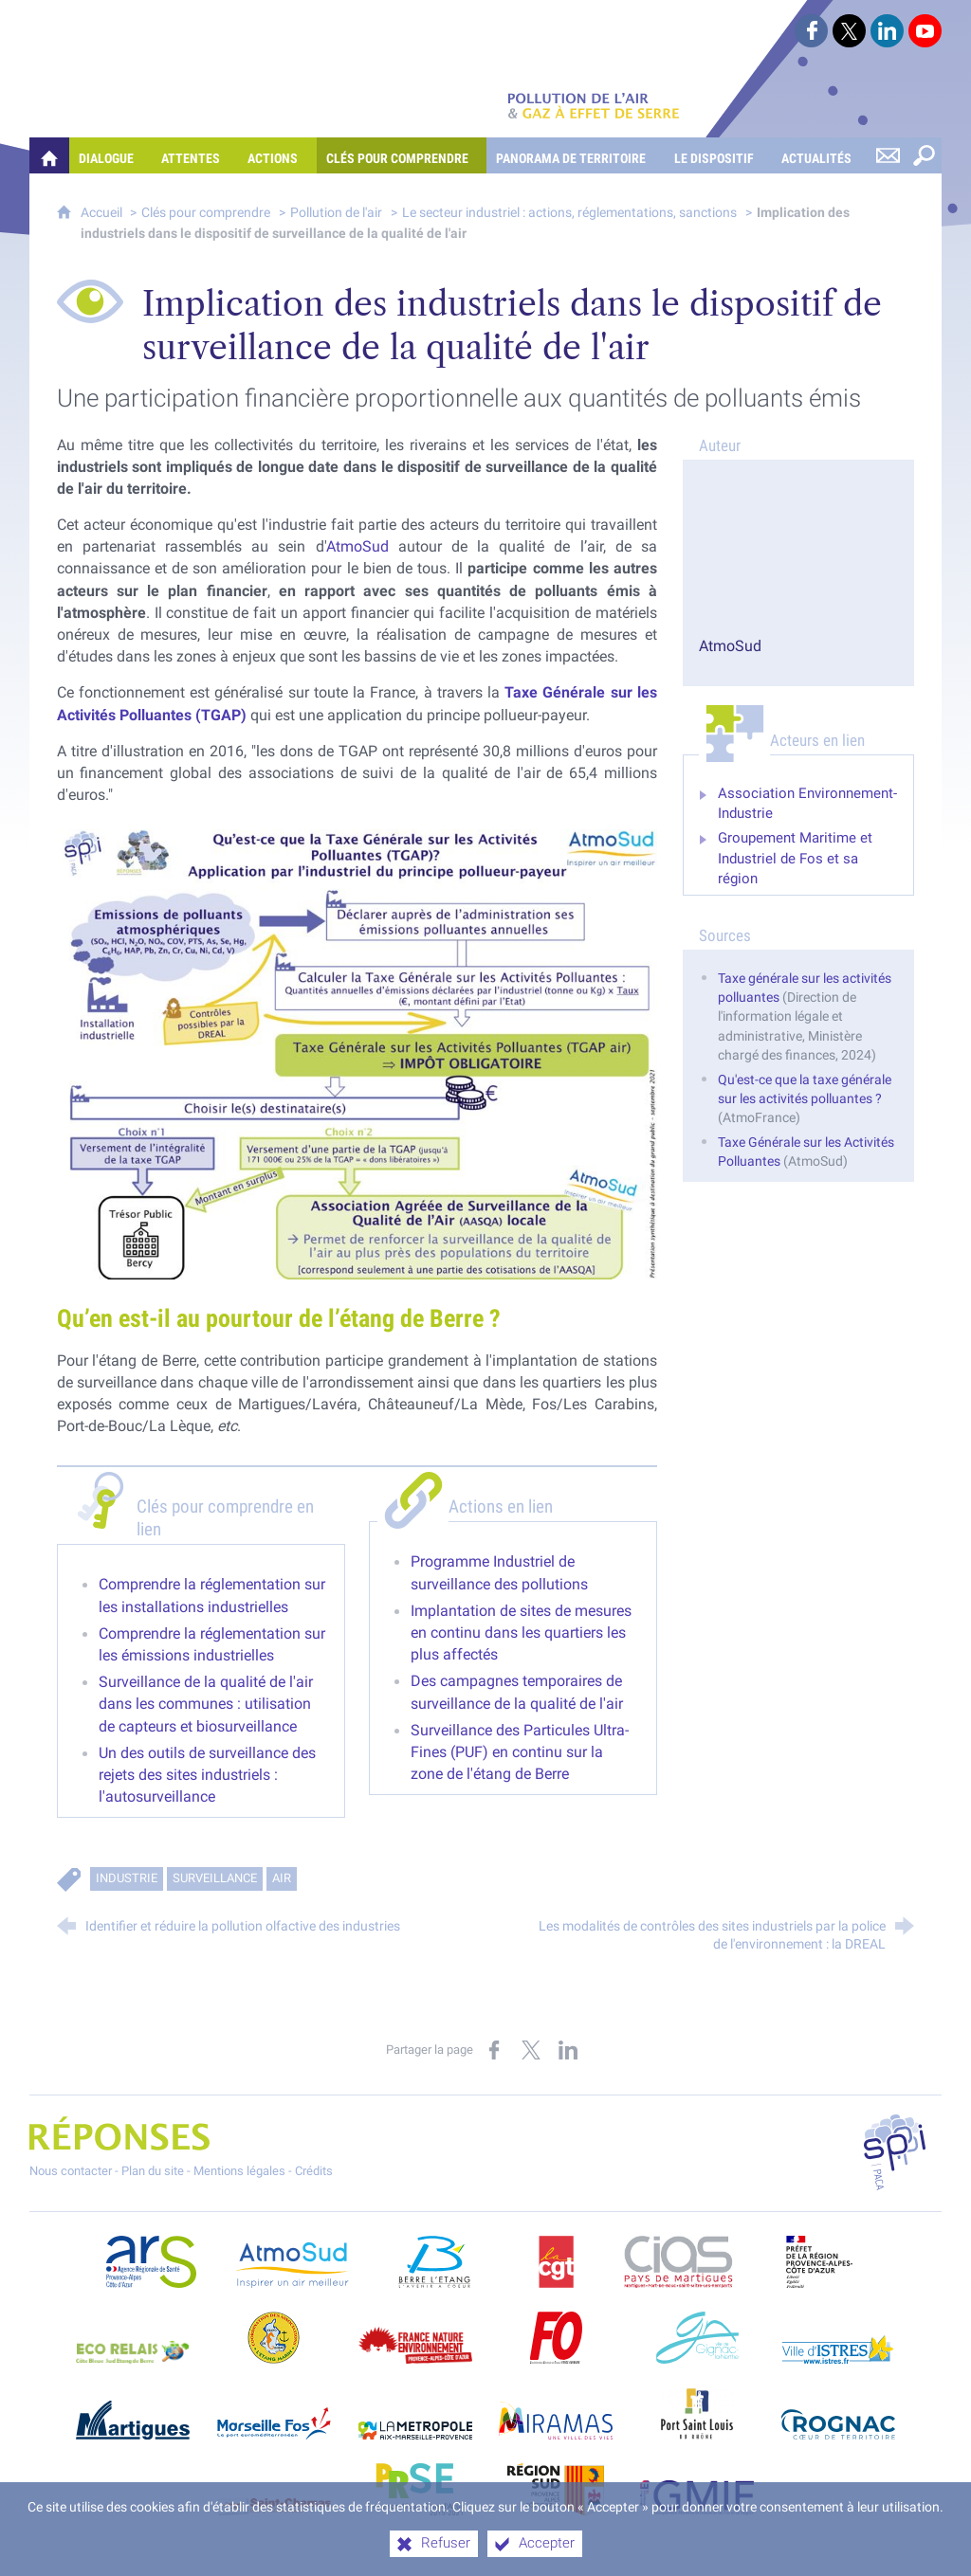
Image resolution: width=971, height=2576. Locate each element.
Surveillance (215, 1878)
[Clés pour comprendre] (401, 155)
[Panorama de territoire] (575, 155)
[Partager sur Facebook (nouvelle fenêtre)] (494, 2050)
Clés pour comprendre (205, 213)
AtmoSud (357, 546)
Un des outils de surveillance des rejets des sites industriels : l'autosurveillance (207, 1774)
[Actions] (277, 155)
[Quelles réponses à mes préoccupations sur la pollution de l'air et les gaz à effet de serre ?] (49, 155)
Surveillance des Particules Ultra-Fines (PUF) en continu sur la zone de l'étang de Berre (520, 1752)
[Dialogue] (110, 155)
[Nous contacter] (888, 155)
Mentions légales (239, 2171)
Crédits (314, 2171)
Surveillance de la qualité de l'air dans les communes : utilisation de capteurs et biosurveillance (206, 1703)
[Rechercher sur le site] (924, 155)
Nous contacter (70, 2171)
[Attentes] (195, 155)
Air (281, 1878)
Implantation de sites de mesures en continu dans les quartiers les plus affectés (521, 1632)
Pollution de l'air (336, 213)
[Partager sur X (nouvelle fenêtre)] (531, 2050)
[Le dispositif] (718, 155)
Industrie (126, 1878)
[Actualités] (821, 155)
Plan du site (152, 2171)
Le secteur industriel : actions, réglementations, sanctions (569, 213)
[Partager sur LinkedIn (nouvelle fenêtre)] (568, 2050)
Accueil (103, 213)
